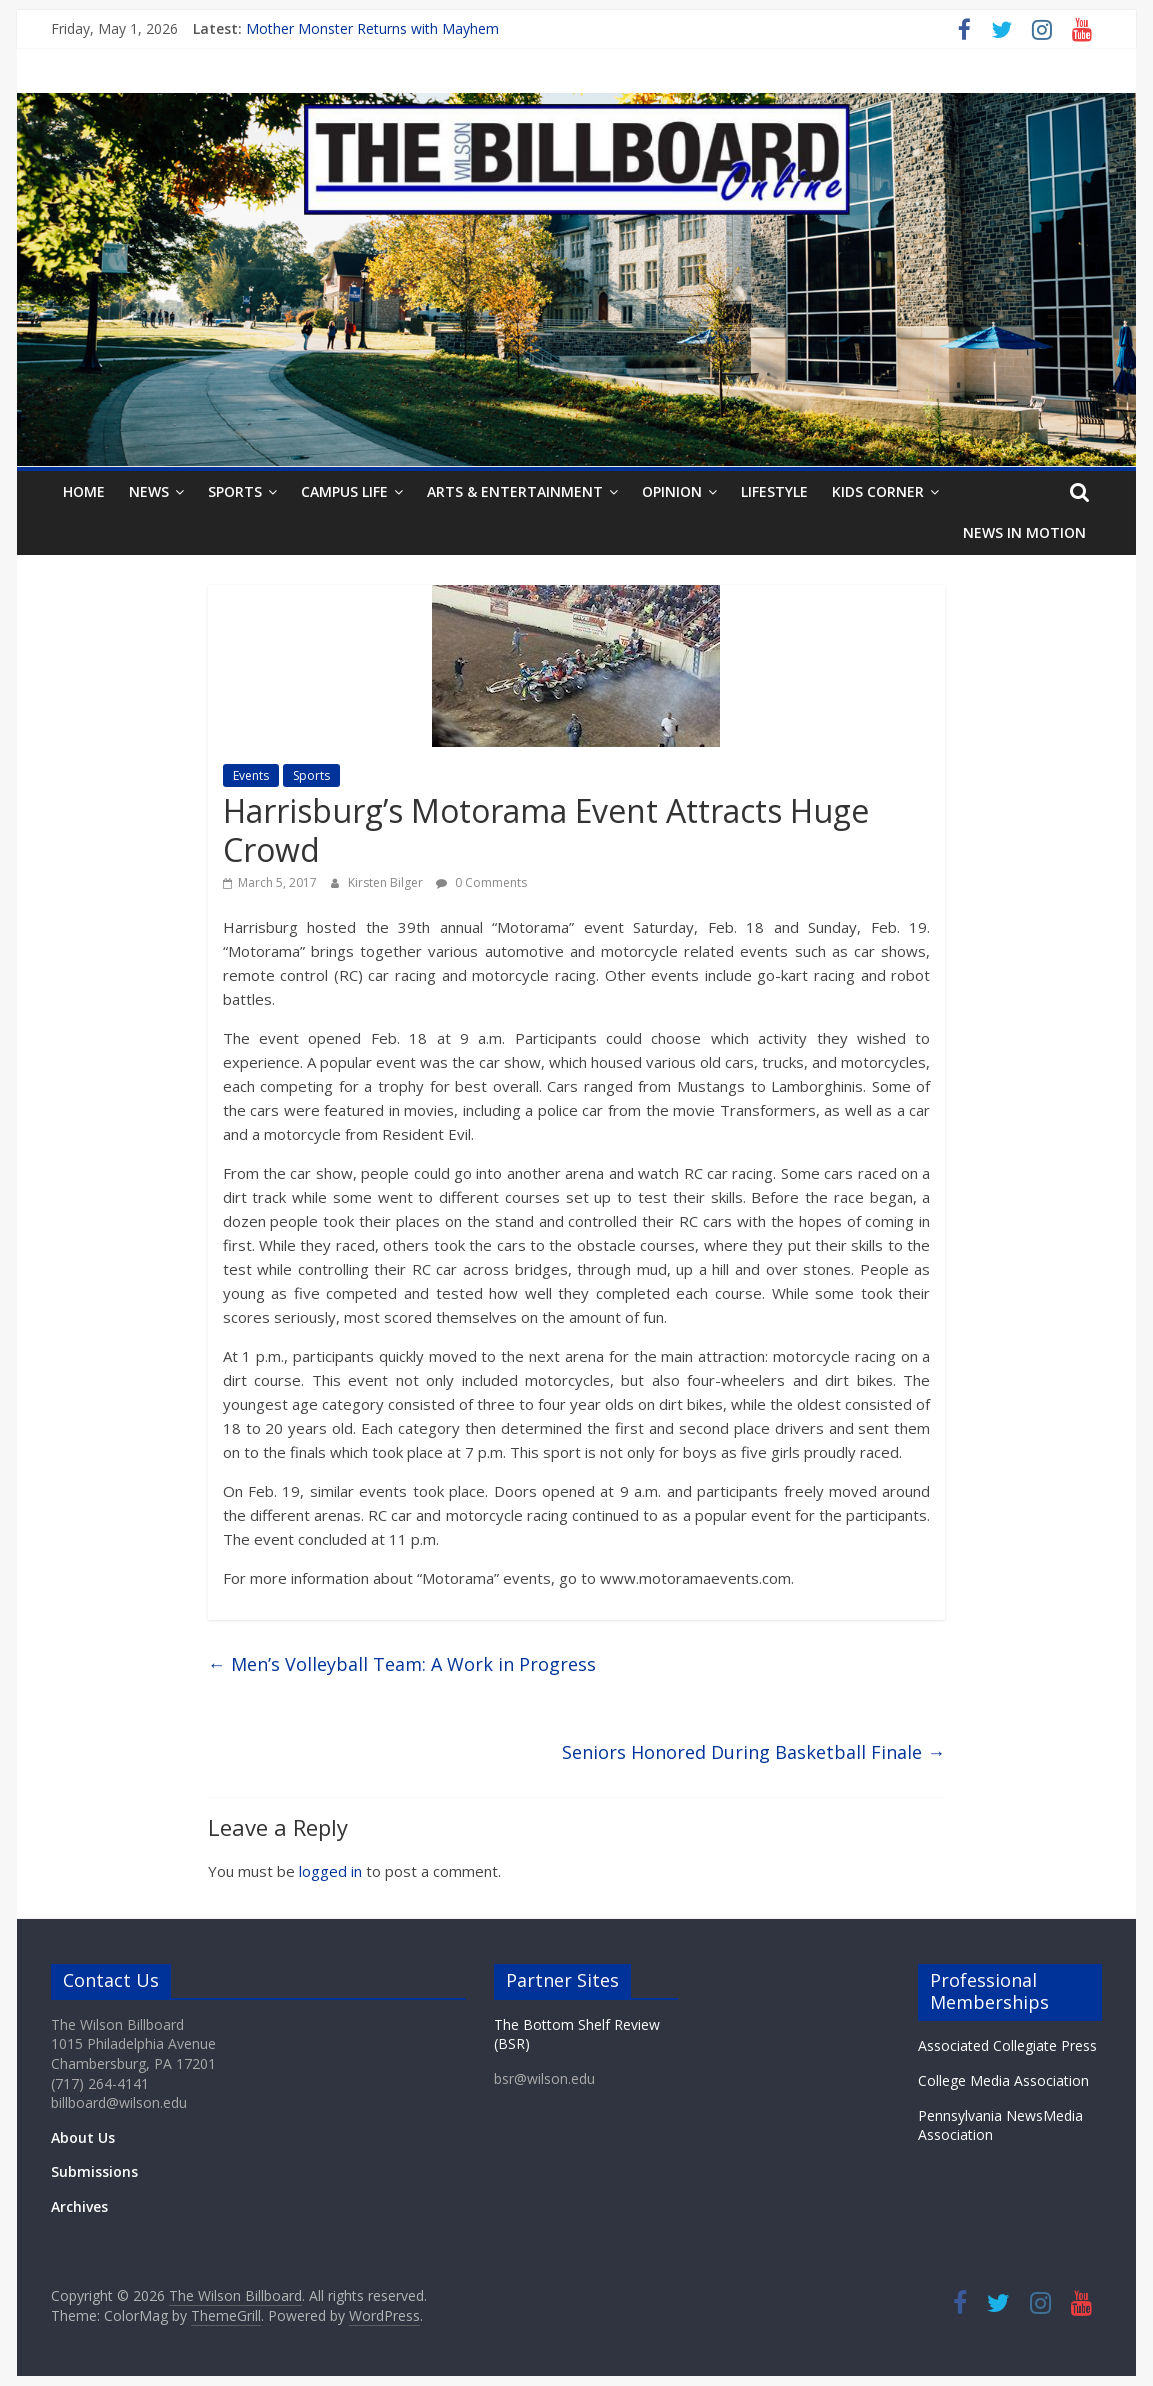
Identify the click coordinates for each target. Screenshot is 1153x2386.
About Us (83, 2137)
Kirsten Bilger (387, 882)
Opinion (672, 491)
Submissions (94, 2171)
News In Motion (1024, 532)
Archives (79, 2206)
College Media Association (1003, 2080)
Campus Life (344, 491)
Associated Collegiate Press (1007, 2045)
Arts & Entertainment (515, 491)
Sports (235, 491)
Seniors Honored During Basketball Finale (753, 1752)
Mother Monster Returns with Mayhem (372, 28)
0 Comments (481, 882)
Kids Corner (878, 491)
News (149, 491)
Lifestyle (774, 491)
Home (84, 491)
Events (251, 775)
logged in (330, 1871)
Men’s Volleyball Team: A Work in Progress (402, 1664)
